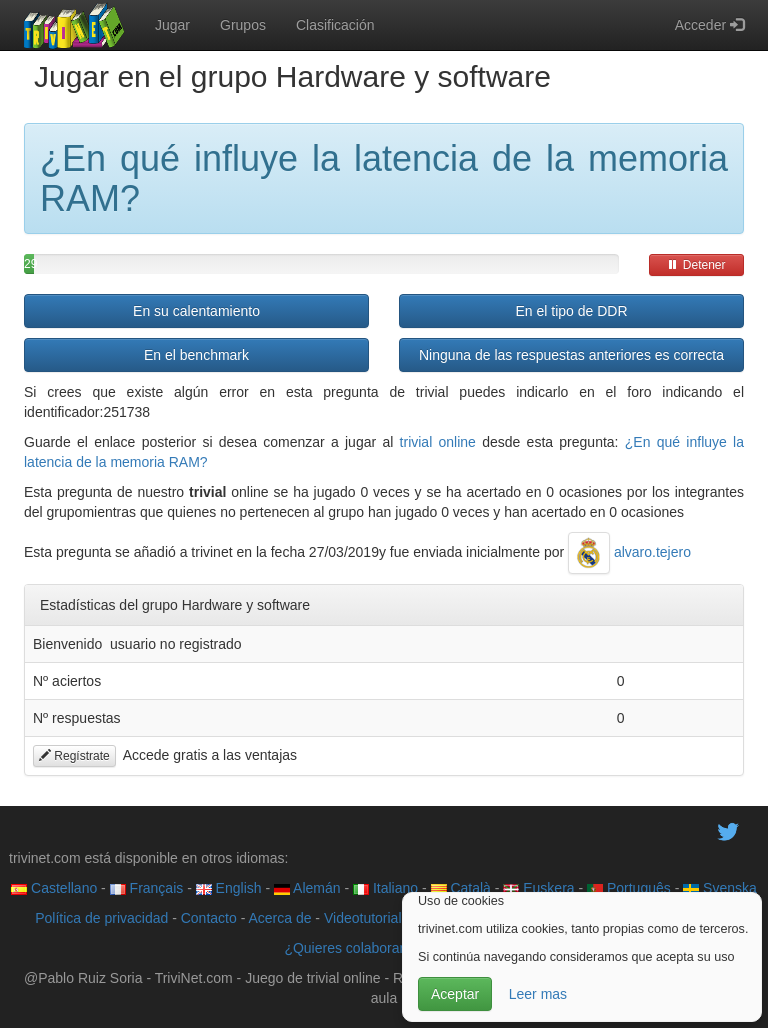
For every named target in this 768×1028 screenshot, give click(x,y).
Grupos (243, 25)
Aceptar (455, 994)
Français (147, 888)
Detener (696, 265)
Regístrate (74, 756)
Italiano (385, 888)
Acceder (709, 25)
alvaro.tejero (629, 552)
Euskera (538, 888)
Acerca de (279, 918)
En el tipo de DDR (571, 311)
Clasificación (335, 25)
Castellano (54, 888)
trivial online (438, 442)
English (229, 888)
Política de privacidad (101, 918)
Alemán (307, 888)
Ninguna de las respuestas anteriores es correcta (571, 355)
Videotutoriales (370, 918)
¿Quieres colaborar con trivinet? (383, 948)
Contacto (209, 918)
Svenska (720, 888)
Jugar (172, 25)
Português (629, 888)
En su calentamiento (196, 311)
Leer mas (538, 994)
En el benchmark (196, 355)
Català (461, 888)
